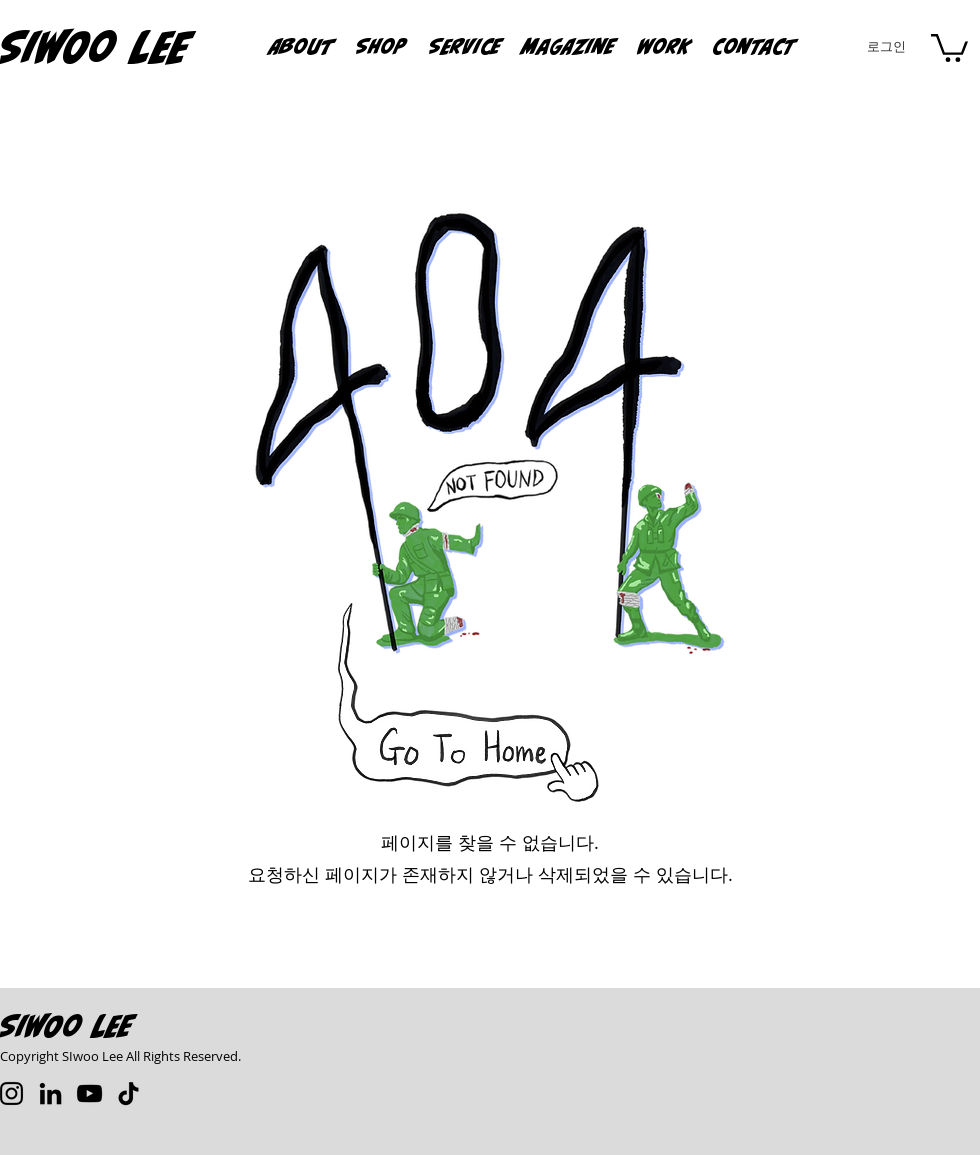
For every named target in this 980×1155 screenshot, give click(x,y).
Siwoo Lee (66, 1026)
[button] (665, 46)
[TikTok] (128, 1093)
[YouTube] (89, 1093)
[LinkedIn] (50, 1093)
